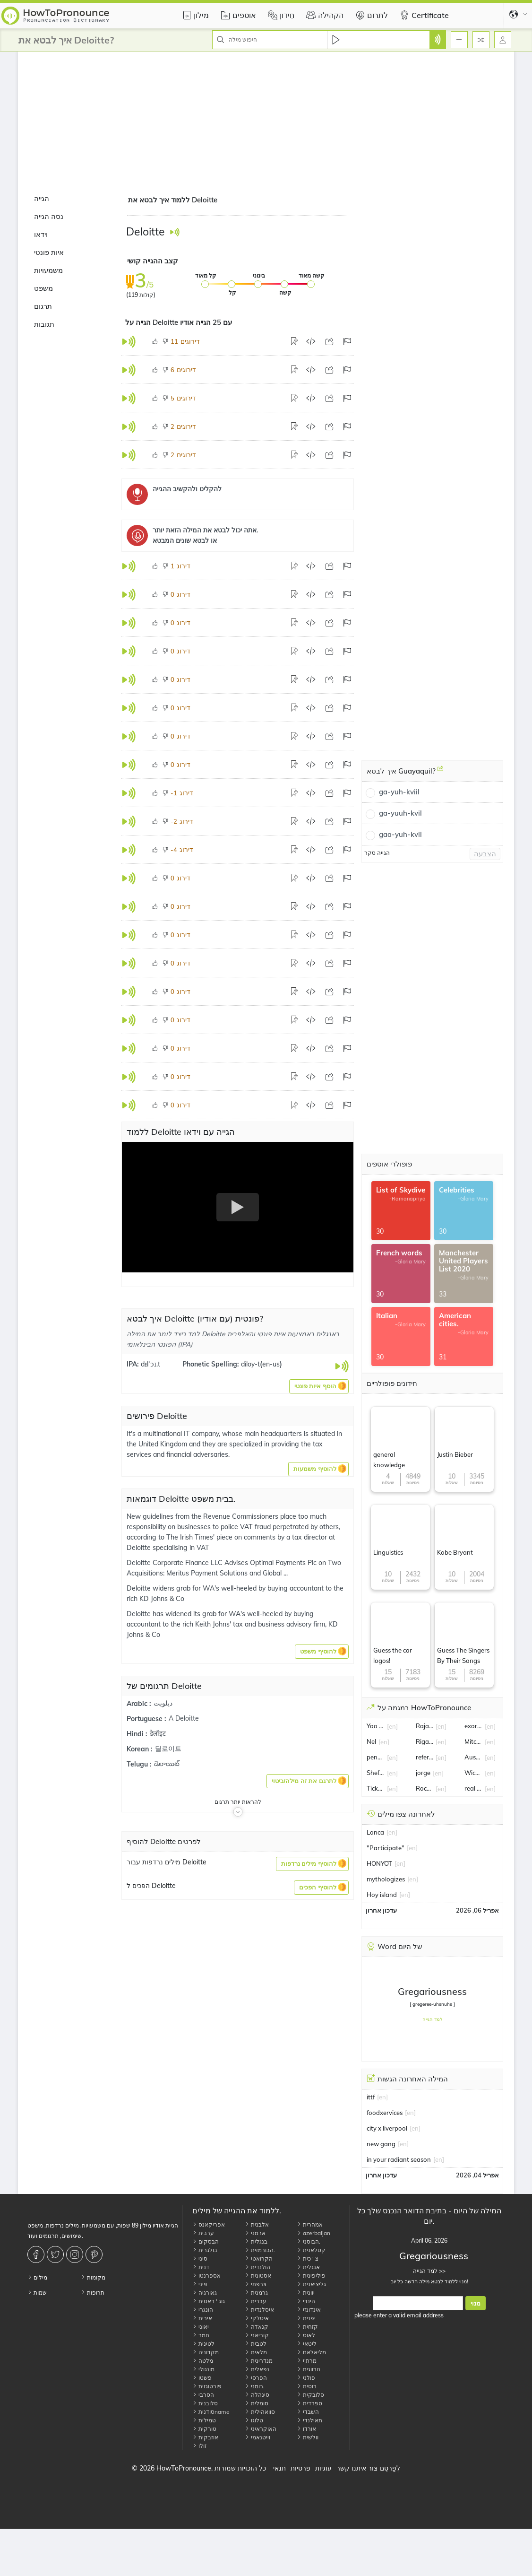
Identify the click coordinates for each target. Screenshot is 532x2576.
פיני (199, 2284)
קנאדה (256, 2326)
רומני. (255, 2386)
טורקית (204, 2428)
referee (425, 1757)
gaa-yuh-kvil (400, 834)
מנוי (476, 2303)
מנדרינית (259, 2360)
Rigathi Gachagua (425, 1741)
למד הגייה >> (429, 2270)
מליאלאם (311, 2352)
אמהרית (310, 2224)
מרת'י (307, 2360)
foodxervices (385, 2112)
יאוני (200, 2326)
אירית (202, 2318)
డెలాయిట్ (167, 1763)
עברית (255, 2301)
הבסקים (205, 2241)
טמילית (204, 2420)
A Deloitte (184, 1718)
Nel (371, 1741)
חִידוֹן (280, 15)
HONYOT (379, 1863)
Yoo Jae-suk (376, 1726)
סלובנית (205, 2403)
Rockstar (425, 1788)
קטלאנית (311, 2250)
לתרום (370, 15)
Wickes (473, 1772)
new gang (381, 2144)
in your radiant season (399, 2159)
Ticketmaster (376, 1788)
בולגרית (204, 2250)
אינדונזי (309, 2309)
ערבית (203, 2233)
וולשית (307, 2437)
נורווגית (308, 2369)
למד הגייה (432, 2019)
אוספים (237, 15)
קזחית (307, 2326)
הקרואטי (259, 2258)
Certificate (423, 15)
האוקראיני (260, 2428)
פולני (306, 2377)
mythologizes (386, 1879)
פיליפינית (311, 2275)
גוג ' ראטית (208, 2301)
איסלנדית (259, 2309)
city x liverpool (387, 2128)
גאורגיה (204, 2292)
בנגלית (256, 2241)
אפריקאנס (208, 2224)
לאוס (306, 2335)
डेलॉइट (158, 1733)
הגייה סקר (377, 852)
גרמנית (256, 2292)
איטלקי (257, 2318)
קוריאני (257, 2335)
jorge (423, 1772)
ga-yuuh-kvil (400, 813)
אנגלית (308, 2267)
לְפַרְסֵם (390, 2468)
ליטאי (307, 2343)
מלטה (202, 2360)
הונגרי (202, 2309)
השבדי (308, 2411)
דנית (200, 2267)
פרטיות (300, 2468)
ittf (371, 2097)
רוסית (307, 2386)
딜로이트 (168, 1748)
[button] (319, 1386)
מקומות (93, 2277)
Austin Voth (473, 1757)
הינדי (306, 2301)
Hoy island (382, 1894)
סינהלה (257, 2394)
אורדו (306, 2428)
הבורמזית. (260, 2250)
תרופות (92, 2292)
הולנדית (257, 2267)
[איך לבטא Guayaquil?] (440, 772)
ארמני (255, 2233)
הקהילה (323, 15)
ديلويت (163, 1703)
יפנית (306, 2318)
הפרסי (256, 2377)
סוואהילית (260, 2411)
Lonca (375, 1832)
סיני (199, 2258)
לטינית (203, 2343)
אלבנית (257, 2224)
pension (376, 1757)
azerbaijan (313, 2233)
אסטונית (258, 2275)
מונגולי (203, 2369)
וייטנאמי (257, 2437)
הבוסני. (308, 2241)
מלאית (256, 2352)
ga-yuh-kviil (399, 791)
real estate (473, 1788)
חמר (200, 2335)
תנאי (279, 2468)
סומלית (256, 2403)
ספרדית (309, 2403)
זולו (199, 2445)
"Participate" (385, 1848)
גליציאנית (311, 2284)
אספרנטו (206, 2275)
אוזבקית (205, 2437)
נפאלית (257, 2369)
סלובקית (310, 2394)
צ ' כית (307, 2258)
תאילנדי (309, 2420)
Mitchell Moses (473, 1741)
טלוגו (254, 2420)
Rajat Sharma (425, 1726)
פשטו (202, 2377)
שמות (37, 2292)
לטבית (255, 2343)
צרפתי (255, 2284)
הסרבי (203, 2394)
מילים (37, 2277)
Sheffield (376, 1772)
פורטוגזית (207, 2386)
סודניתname (211, 2411)
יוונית (306, 2292)
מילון (194, 15)
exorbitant (473, 1726)
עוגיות (323, 2468)
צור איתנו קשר (357, 2468)
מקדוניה (205, 2352)
